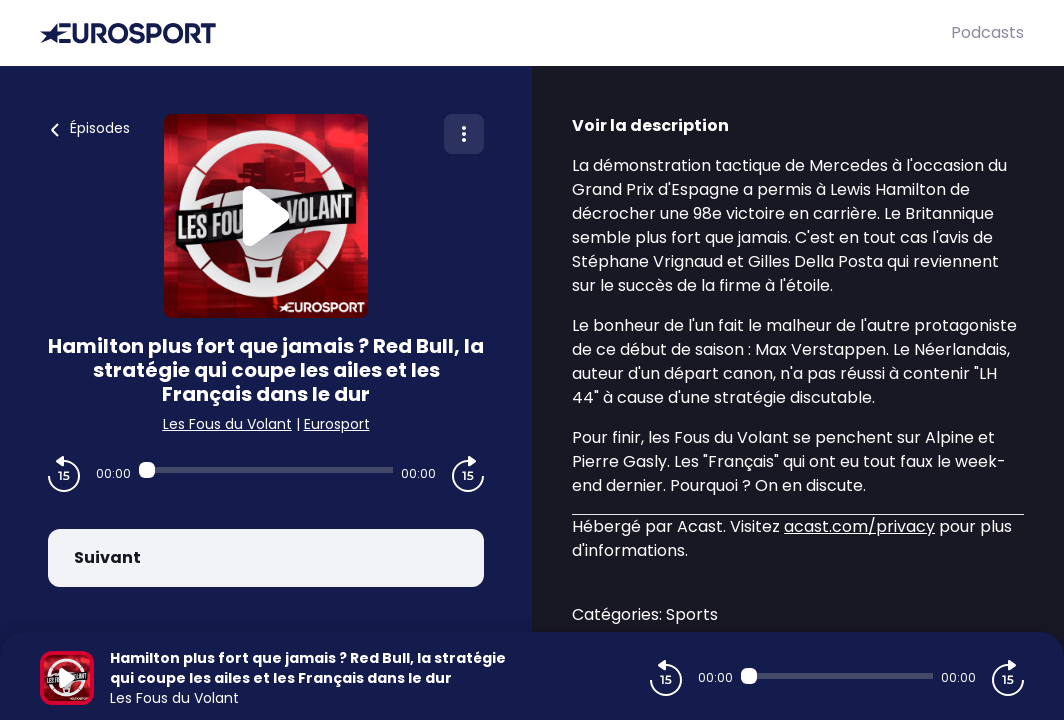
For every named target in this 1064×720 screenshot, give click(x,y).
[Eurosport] (495, 33)
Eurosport (337, 424)
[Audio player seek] (266, 470)
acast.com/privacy (859, 526)
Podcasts (987, 32)
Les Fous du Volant (227, 424)
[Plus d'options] (464, 134)
